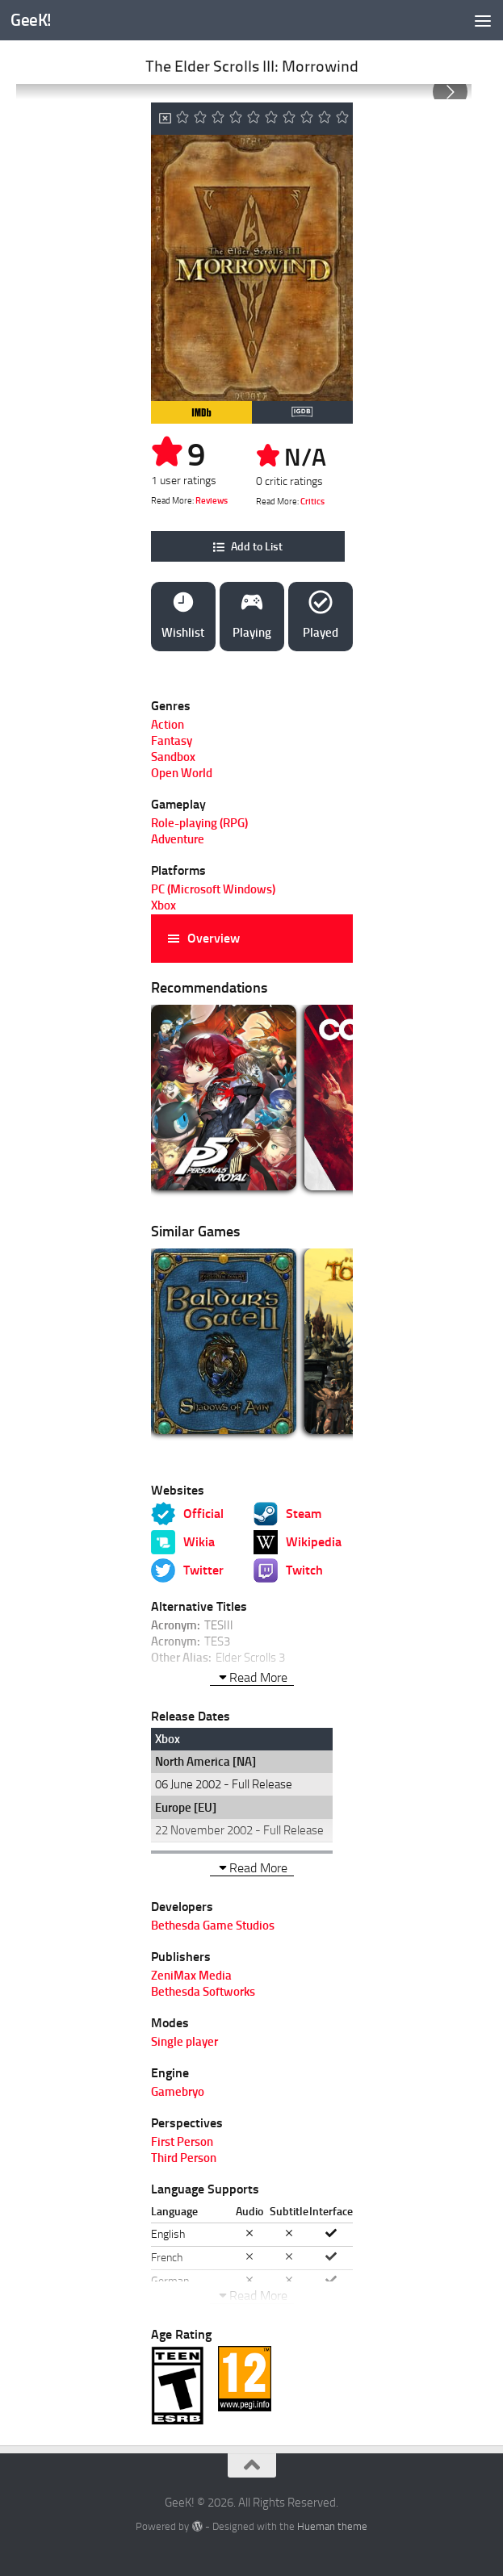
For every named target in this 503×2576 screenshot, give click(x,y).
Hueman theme (332, 2526)
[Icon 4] (235, 119)
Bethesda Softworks (203, 1991)
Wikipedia (314, 1541)
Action (167, 724)
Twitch (304, 1570)
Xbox (163, 905)
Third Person (183, 2158)
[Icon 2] (200, 119)
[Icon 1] (182, 119)
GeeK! (31, 20)
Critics (312, 501)
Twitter (203, 1570)
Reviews (211, 501)
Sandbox (173, 757)
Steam (303, 1513)
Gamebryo (177, 2092)
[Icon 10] (342, 119)
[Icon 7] (289, 119)
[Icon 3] (218, 119)
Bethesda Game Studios (213, 1925)
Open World (181, 773)
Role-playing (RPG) (199, 823)
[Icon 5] (253, 119)
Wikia (199, 1541)
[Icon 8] (306, 119)
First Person (182, 2142)
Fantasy (171, 741)
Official (203, 1513)
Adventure (177, 839)
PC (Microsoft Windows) (213, 889)
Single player (184, 2041)
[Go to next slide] (450, 91)
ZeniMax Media (191, 1975)
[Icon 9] (324, 119)
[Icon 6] (271, 119)
